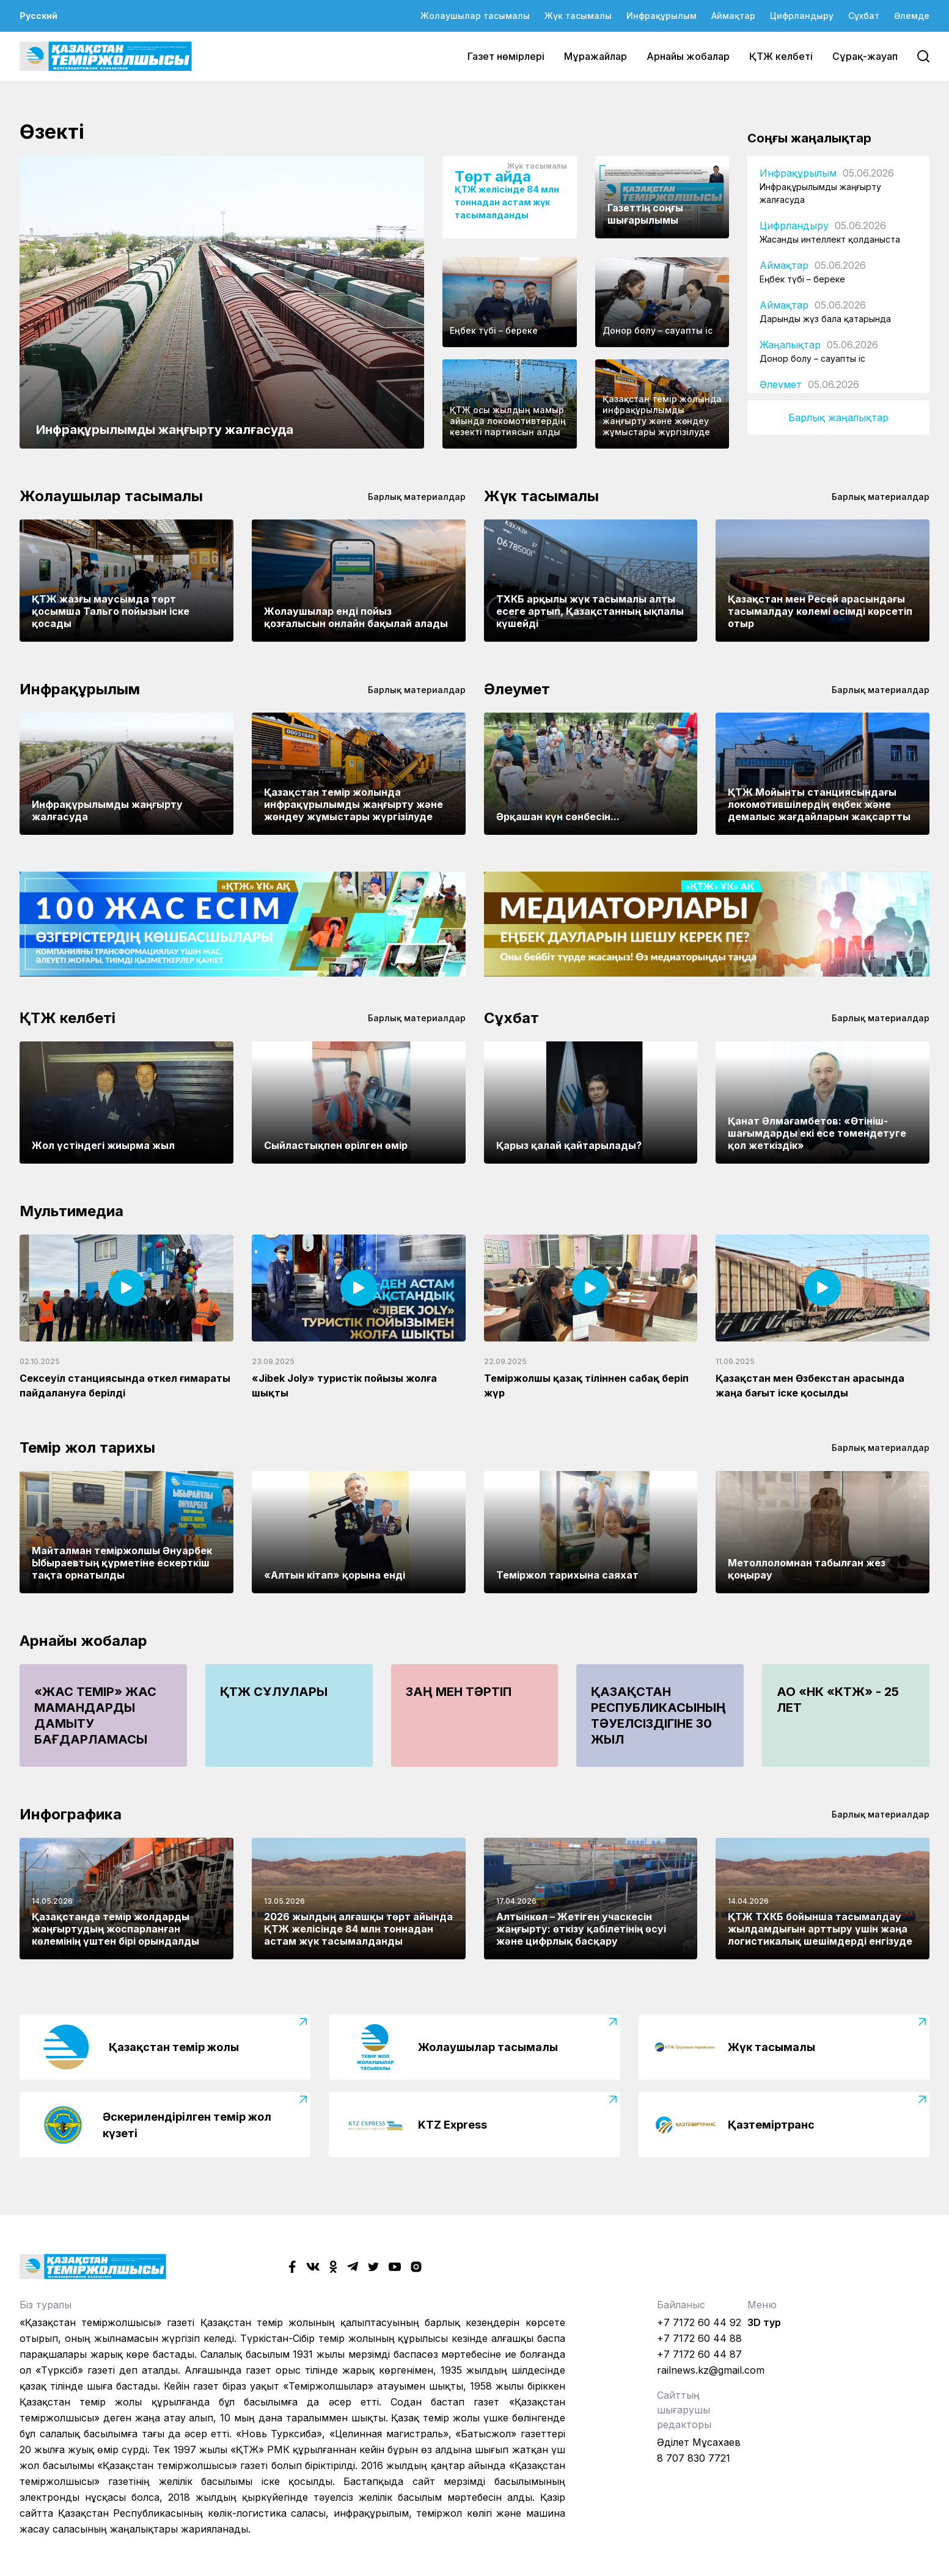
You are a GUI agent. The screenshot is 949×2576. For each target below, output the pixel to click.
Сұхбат (863, 15)
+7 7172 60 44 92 (699, 2322)
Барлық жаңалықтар (838, 417)
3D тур (764, 2322)
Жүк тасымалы (578, 15)
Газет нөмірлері (505, 56)
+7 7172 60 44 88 (699, 2338)
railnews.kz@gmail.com (710, 2370)
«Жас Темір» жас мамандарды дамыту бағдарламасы (95, 1715)
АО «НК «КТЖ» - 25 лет (838, 1699)
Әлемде (911, 15)
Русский (38, 15)
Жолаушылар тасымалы (475, 15)
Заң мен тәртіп (458, 1691)
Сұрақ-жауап (865, 56)
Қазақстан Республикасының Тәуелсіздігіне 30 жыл (658, 1715)
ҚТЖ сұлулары (274, 1691)
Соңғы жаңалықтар (809, 138)
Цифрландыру (802, 15)
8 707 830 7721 (693, 2458)
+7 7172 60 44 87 (699, 2354)
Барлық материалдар (417, 496)
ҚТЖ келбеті (781, 56)
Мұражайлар (595, 56)
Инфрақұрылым (661, 15)
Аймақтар (733, 15)
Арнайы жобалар (688, 56)
